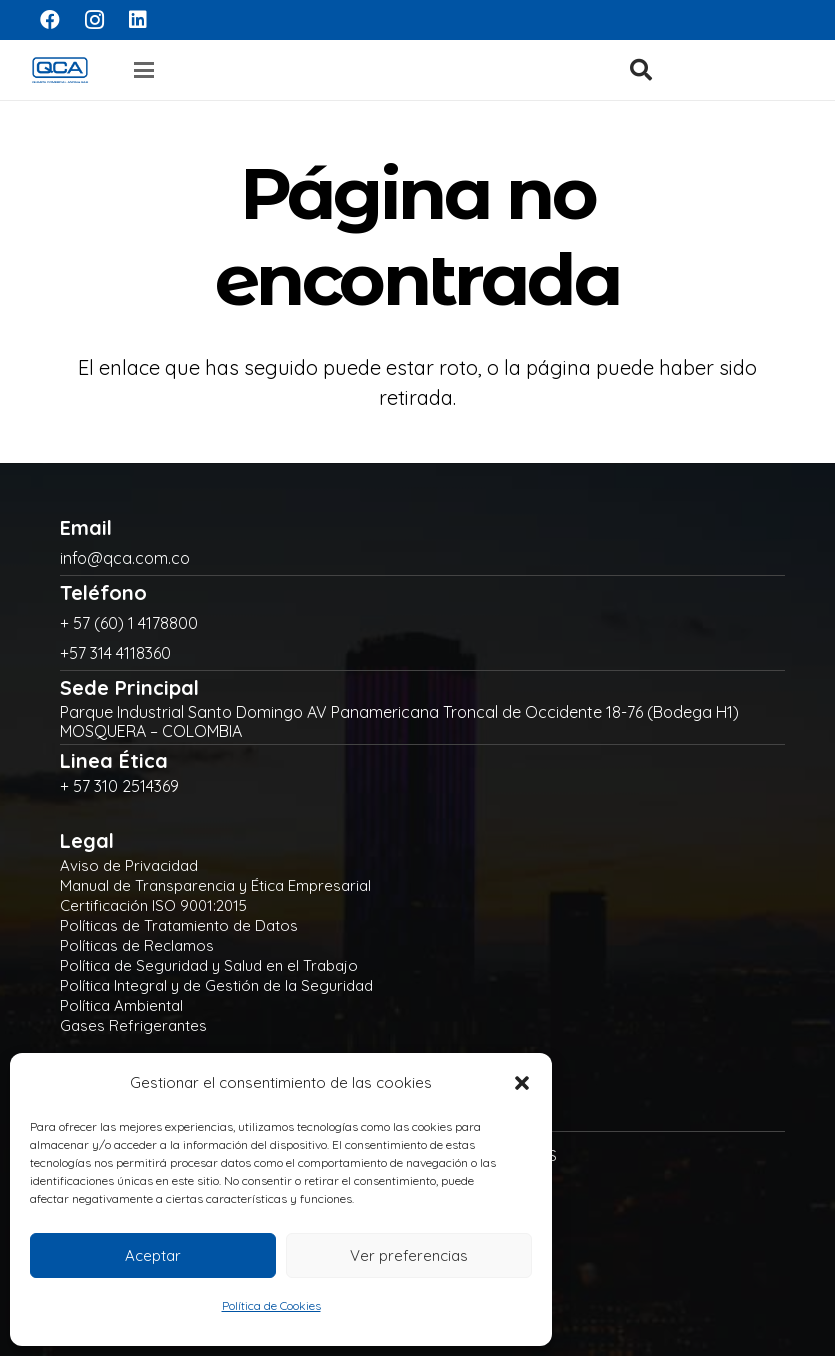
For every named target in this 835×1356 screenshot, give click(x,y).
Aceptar (153, 1255)
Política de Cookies (271, 1305)
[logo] (60, 70)
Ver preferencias (409, 1255)
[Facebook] (50, 20)
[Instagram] (94, 20)
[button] (522, 1083)
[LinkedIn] (138, 20)
